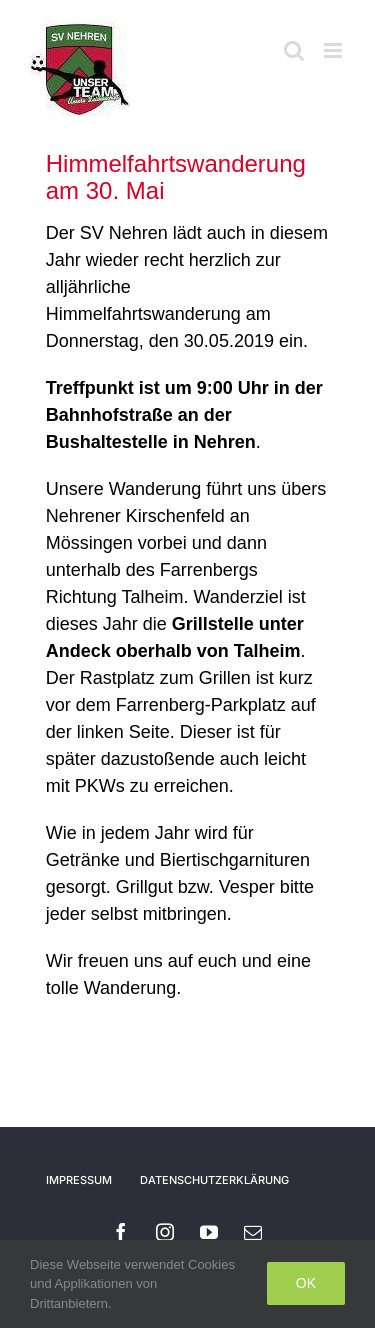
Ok (306, 1283)
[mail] (253, 1232)
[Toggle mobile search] (294, 50)
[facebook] (121, 1232)
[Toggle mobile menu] (334, 50)
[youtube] (209, 1232)
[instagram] (165, 1232)
